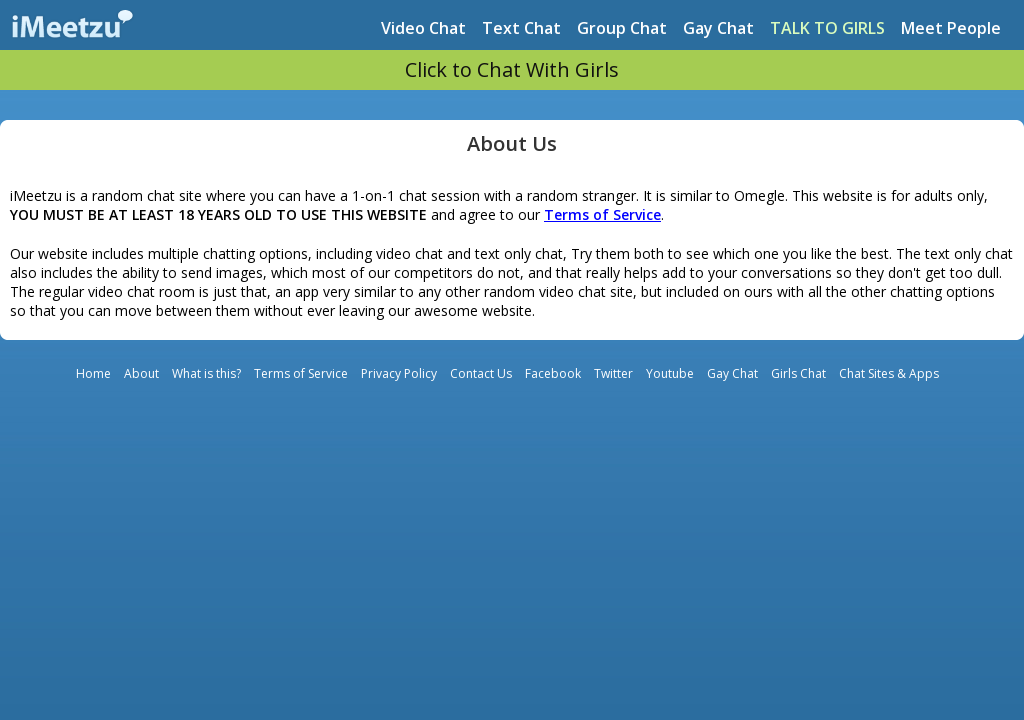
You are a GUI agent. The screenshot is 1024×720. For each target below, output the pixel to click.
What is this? (206, 373)
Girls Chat (798, 373)
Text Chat (521, 28)
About (141, 373)
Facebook (553, 373)
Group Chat (622, 28)
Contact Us (481, 373)
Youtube (670, 373)
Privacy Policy (399, 373)
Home (93, 373)
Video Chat (423, 28)
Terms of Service (301, 373)
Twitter (613, 373)
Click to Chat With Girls (512, 69)
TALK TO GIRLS (827, 28)
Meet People (951, 28)
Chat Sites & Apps (889, 373)
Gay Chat (718, 28)
